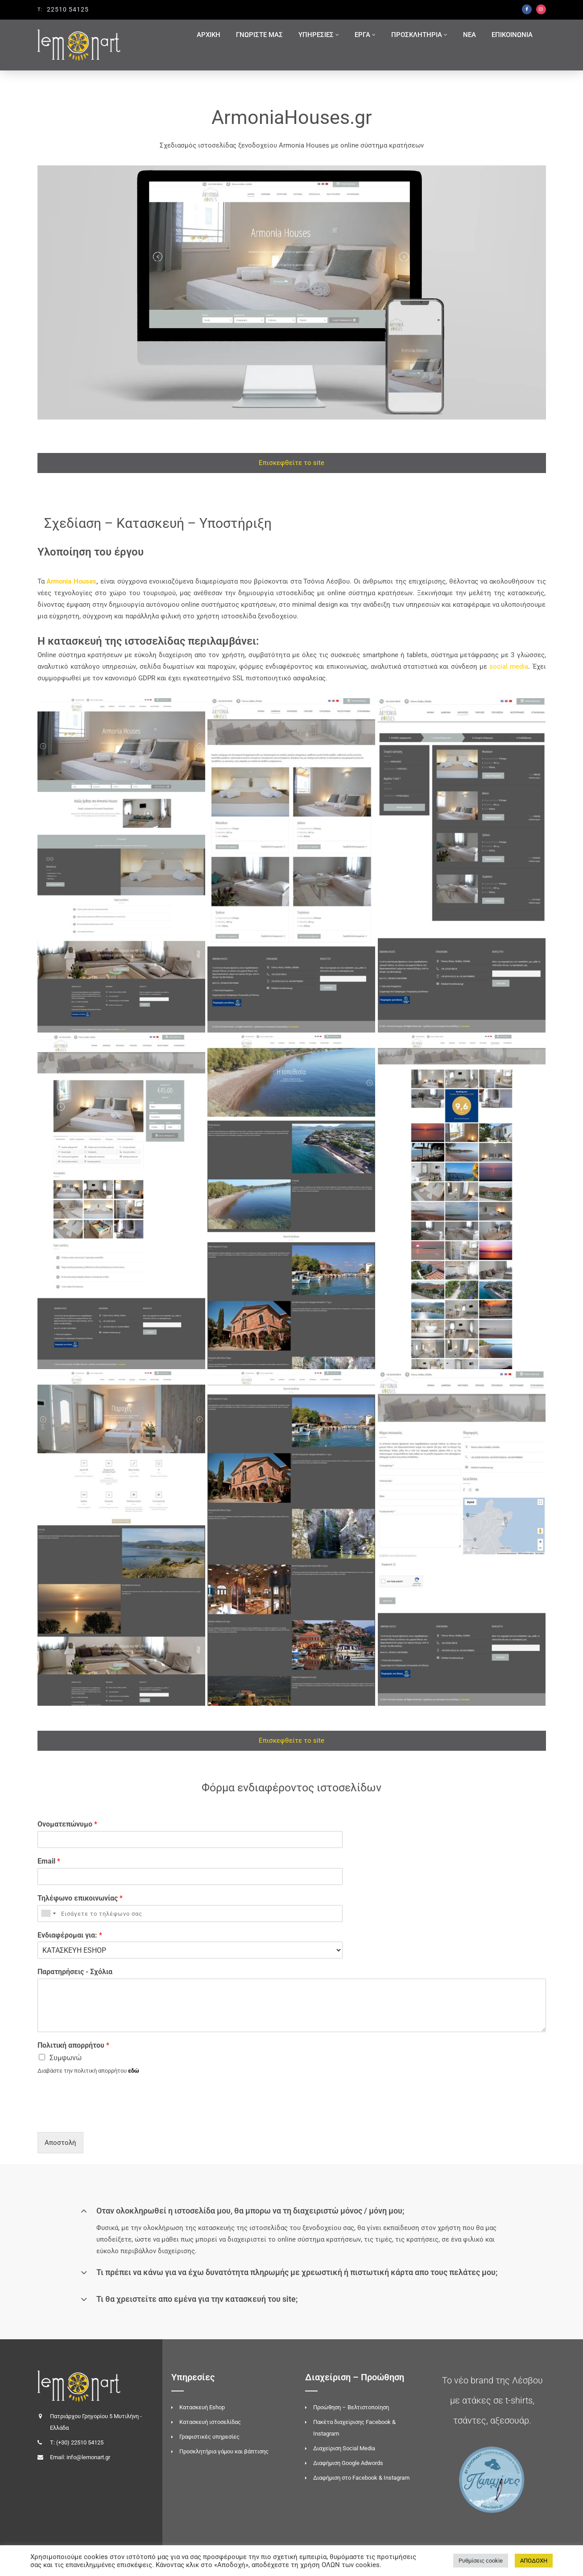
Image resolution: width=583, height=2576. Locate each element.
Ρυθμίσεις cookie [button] (481, 2560)
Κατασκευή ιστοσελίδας (210, 2422)
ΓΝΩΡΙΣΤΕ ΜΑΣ (259, 35)
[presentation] (105, 2117)
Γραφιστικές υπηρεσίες (209, 2436)
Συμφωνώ (66, 2057)
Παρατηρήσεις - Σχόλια (74, 1971)
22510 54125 (68, 9)
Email (48, 1861)
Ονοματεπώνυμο (67, 1824)
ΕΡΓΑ (362, 35)
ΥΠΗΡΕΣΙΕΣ (316, 35)
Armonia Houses (71, 581)
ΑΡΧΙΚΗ (208, 35)
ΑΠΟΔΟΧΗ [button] (533, 2560)
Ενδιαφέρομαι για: (69, 1935)
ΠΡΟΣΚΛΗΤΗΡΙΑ (416, 35)
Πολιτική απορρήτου (73, 2045)
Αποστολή (60, 2143)
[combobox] (48, 1913)
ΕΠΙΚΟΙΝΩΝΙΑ (512, 35)
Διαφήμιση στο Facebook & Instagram (361, 2477)
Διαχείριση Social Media (344, 2448)
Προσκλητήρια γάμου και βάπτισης (224, 2451)
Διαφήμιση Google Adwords (348, 2463)
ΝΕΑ (469, 35)
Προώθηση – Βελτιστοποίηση (351, 2407)
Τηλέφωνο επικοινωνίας (80, 1898)
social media (508, 667)
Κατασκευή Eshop (202, 2407)
